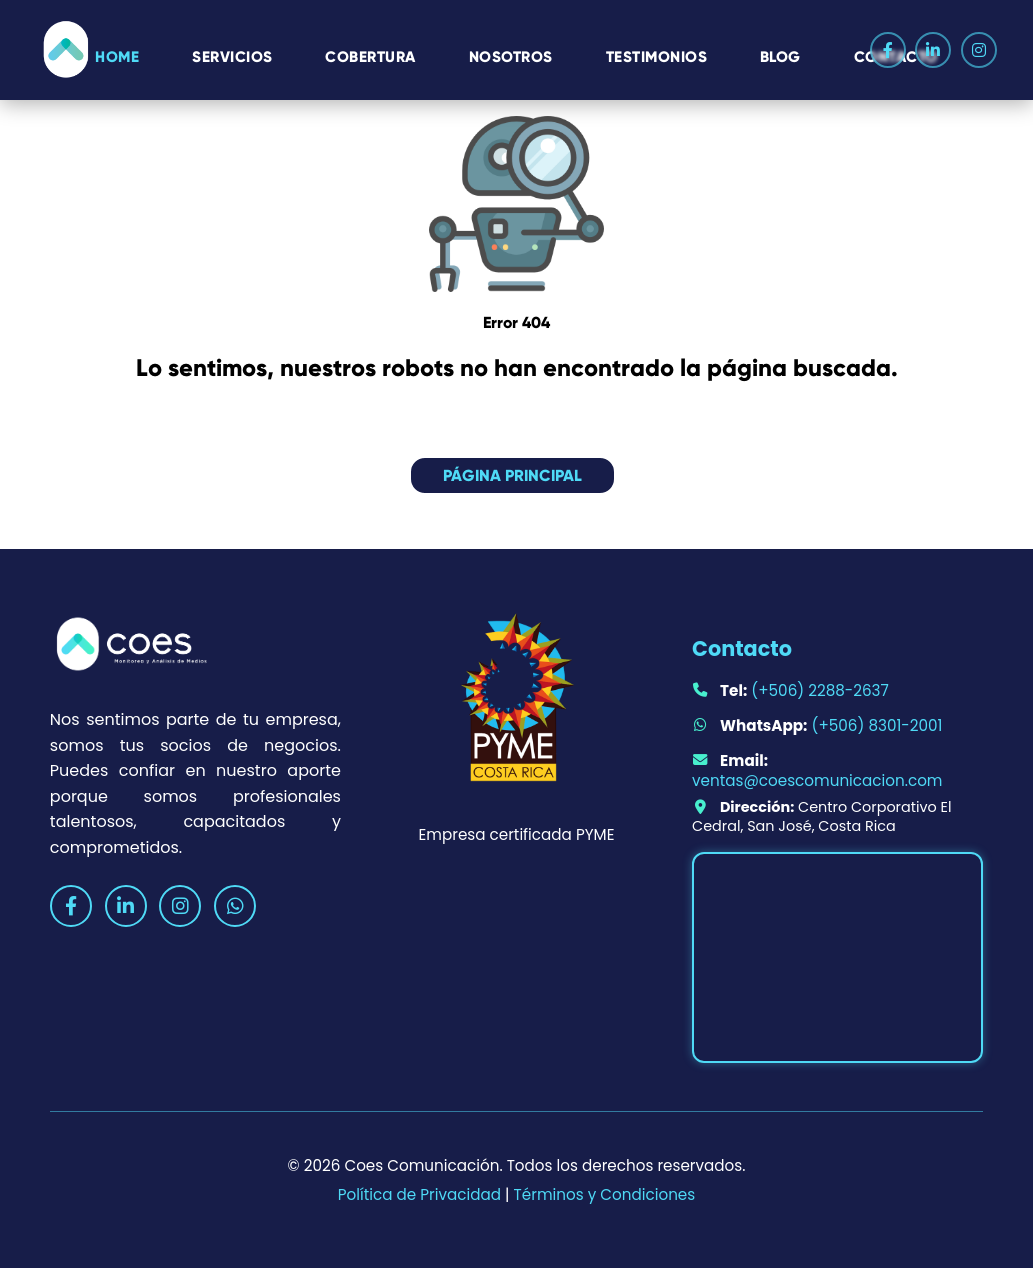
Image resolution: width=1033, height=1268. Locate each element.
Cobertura (370, 55)
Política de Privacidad (419, 1194)
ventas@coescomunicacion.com (817, 780)
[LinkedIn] (933, 50)
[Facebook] (888, 50)
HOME (117, 55)
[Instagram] (979, 50)
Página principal (512, 475)
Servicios (232, 55)
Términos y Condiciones (605, 1194)
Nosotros (511, 55)
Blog (780, 55)
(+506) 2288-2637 (820, 690)
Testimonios (657, 55)
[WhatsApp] (235, 906)
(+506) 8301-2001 (876, 725)
